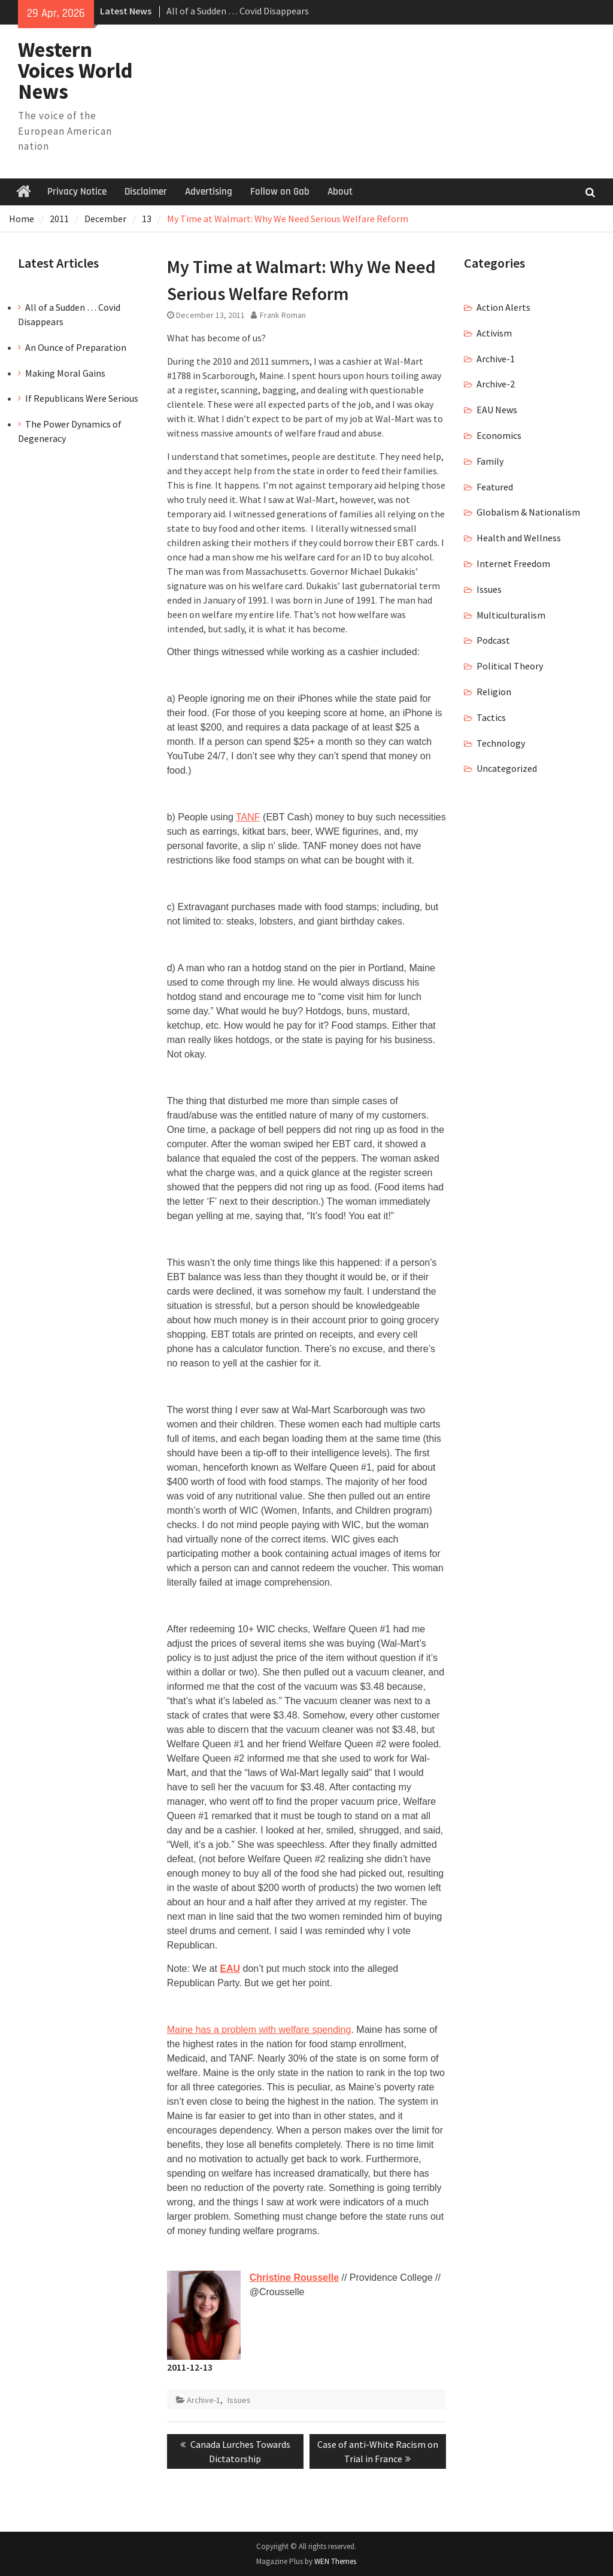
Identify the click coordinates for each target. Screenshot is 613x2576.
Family (490, 461)
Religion (494, 692)
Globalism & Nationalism (528, 512)
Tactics (491, 717)
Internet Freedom (513, 563)
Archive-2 (496, 384)
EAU (230, 1968)
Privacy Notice (77, 191)
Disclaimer (146, 191)
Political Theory (510, 666)
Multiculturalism (511, 615)
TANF (248, 817)
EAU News (497, 410)
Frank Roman (283, 315)
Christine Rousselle (294, 2277)
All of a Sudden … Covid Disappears (237, 11)
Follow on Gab (279, 191)
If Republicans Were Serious (81, 398)
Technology (501, 743)
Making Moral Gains (65, 373)
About (340, 191)
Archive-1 (203, 2400)
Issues (239, 2400)
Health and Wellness (519, 538)
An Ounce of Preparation (75, 347)
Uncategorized (507, 768)
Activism (494, 333)
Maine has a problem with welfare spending (259, 2030)
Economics (499, 435)
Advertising (208, 191)
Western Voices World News (75, 71)
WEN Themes (335, 2561)
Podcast (493, 640)
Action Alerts (503, 307)
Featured (495, 487)
